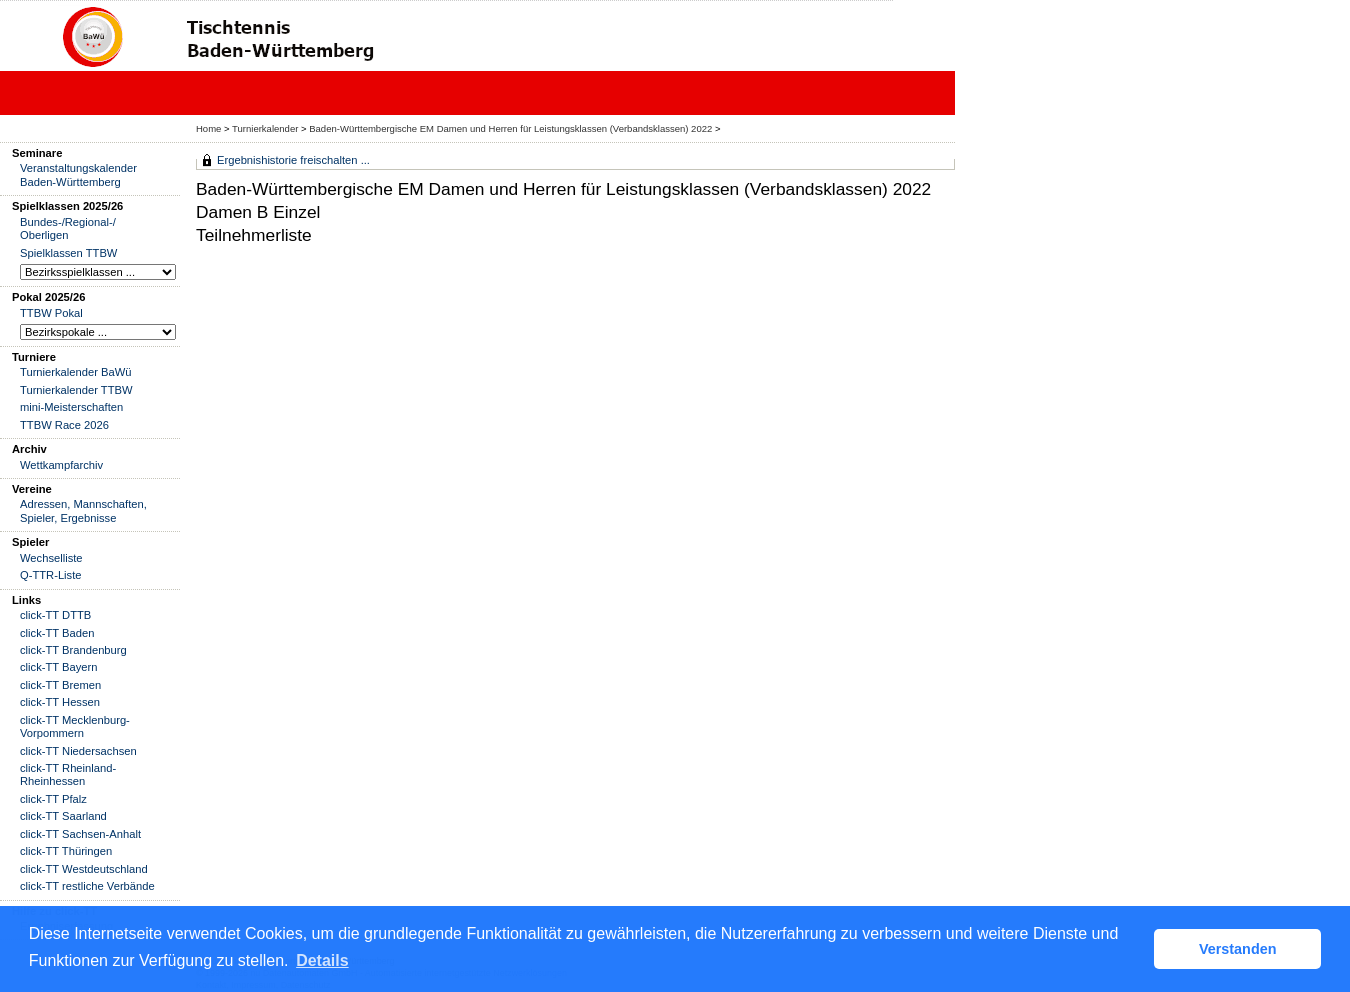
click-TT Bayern (59, 667)
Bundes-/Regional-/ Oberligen (68, 228)
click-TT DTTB (55, 615)
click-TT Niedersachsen (78, 751)
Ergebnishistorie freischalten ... (293, 160)
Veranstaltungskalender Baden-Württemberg (78, 174)
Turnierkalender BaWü (76, 372)
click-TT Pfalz (53, 799)
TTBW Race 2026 (64, 425)
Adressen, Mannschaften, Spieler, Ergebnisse (83, 510)
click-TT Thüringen (66, 851)
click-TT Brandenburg (73, 650)
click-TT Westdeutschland (84, 869)
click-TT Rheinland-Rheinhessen (68, 774)
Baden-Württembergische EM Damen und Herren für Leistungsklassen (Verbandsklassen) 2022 (510, 128)
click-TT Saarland (63, 816)
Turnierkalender (265, 128)
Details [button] (322, 960)
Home (208, 128)
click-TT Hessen (60, 702)
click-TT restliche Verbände (87, 886)
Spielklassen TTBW (68, 253)
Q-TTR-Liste (51, 575)
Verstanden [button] (1238, 949)
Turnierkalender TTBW (76, 390)
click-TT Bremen (60, 685)
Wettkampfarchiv (61, 465)
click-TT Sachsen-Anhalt (80, 834)
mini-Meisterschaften (71, 407)
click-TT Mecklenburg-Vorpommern (75, 726)
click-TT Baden (57, 633)
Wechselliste (51, 558)
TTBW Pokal (51, 313)
